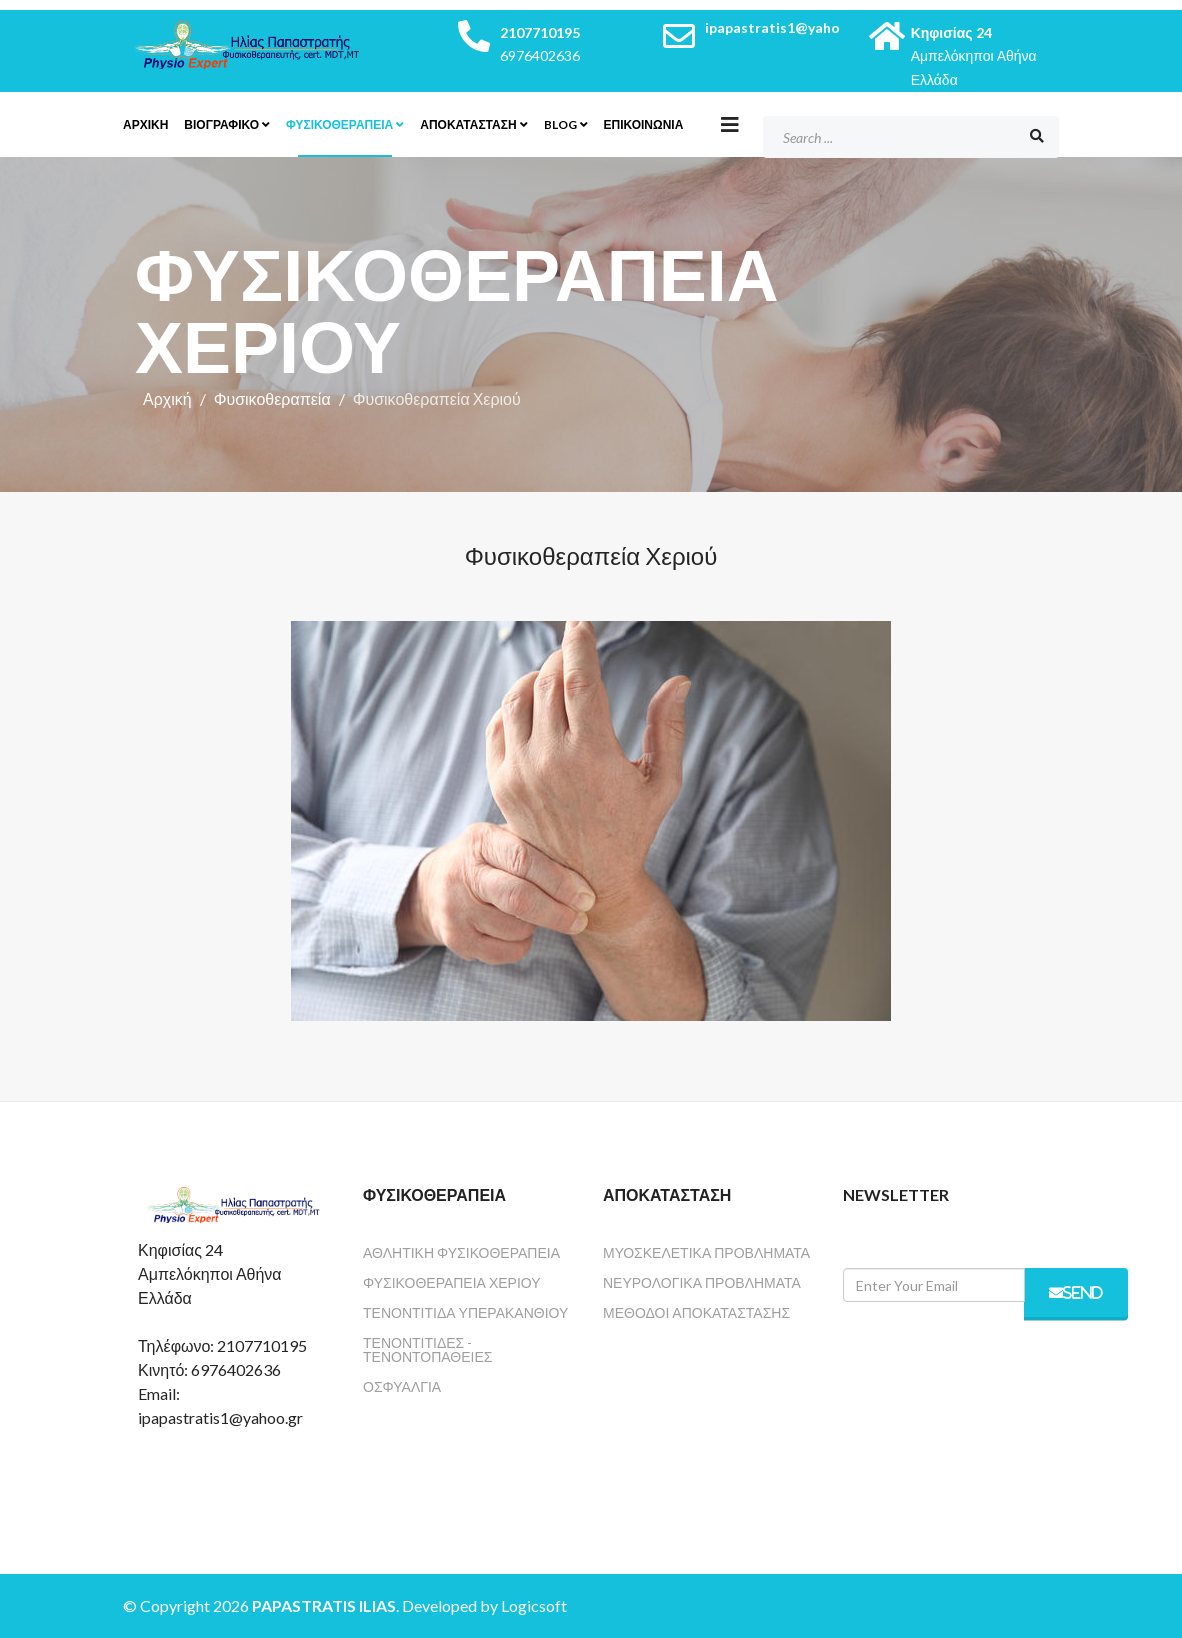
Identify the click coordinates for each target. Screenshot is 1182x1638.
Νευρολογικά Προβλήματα (702, 1282)
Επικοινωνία (644, 124)
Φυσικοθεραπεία (339, 124)
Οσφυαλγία (402, 1386)
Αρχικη (145, 124)
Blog (560, 124)
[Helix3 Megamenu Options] (730, 124)
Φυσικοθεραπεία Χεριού (452, 1282)
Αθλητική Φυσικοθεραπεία (461, 1252)
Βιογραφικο (221, 124)
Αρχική (167, 398)
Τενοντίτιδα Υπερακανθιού (465, 1312)
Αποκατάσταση (468, 124)
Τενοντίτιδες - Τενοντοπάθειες (427, 1349)
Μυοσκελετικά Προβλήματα (706, 1252)
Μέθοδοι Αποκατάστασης (696, 1312)
